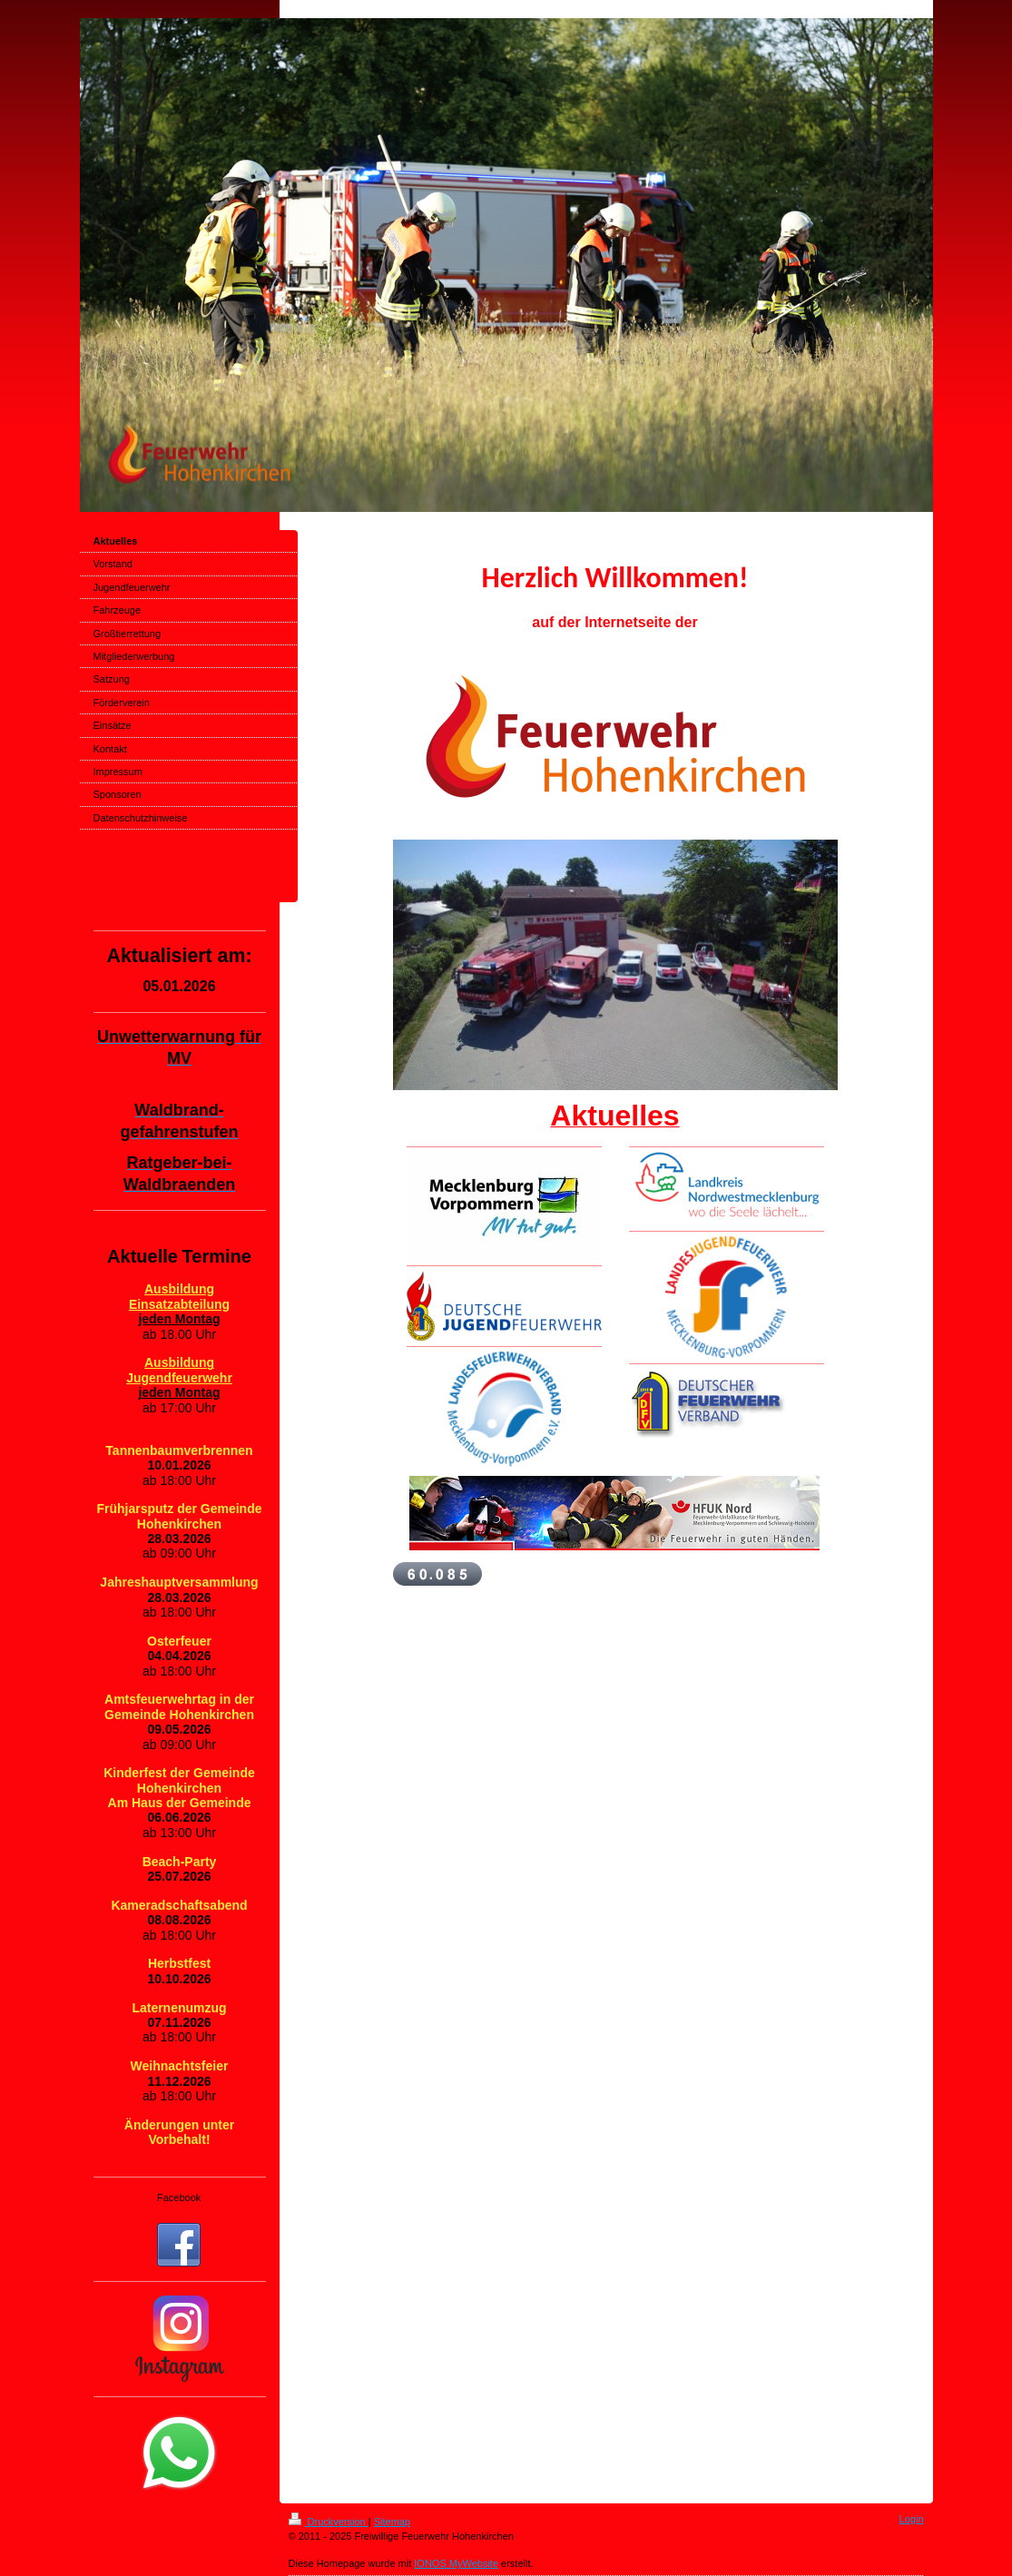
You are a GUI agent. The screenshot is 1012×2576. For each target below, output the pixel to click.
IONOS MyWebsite (456, 2563)
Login (911, 2518)
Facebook (179, 2197)
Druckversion (328, 2521)
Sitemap (392, 2521)
